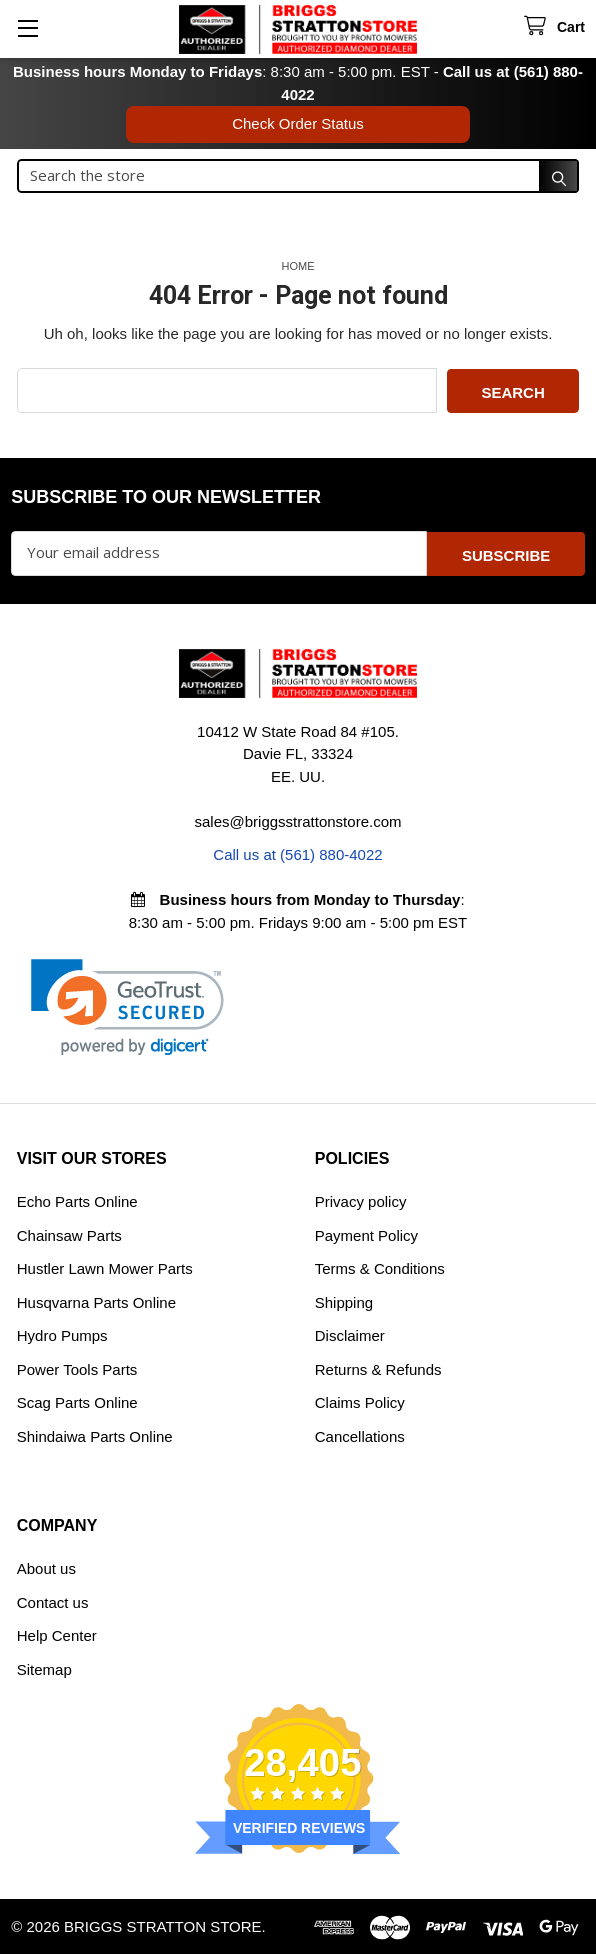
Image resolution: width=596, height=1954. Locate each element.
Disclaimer (350, 1334)
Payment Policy (366, 1233)
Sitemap (44, 1667)
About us (46, 1567)
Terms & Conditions (380, 1267)
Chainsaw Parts (69, 1233)
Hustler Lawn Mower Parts (105, 1267)
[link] (127, 1005)
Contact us (53, 1600)
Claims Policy (360, 1401)
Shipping (344, 1300)
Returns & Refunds (378, 1367)
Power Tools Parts (77, 1367)
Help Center (57, 1634)
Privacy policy (361, 1200)
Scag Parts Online (77, 1401)
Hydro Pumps (62, 1334)
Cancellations (360, 1434)
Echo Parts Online (77, 1200)
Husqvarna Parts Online (96, 1300)
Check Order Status (298, 123)
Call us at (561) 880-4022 (297, 853)
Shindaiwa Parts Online (95, 1434)
